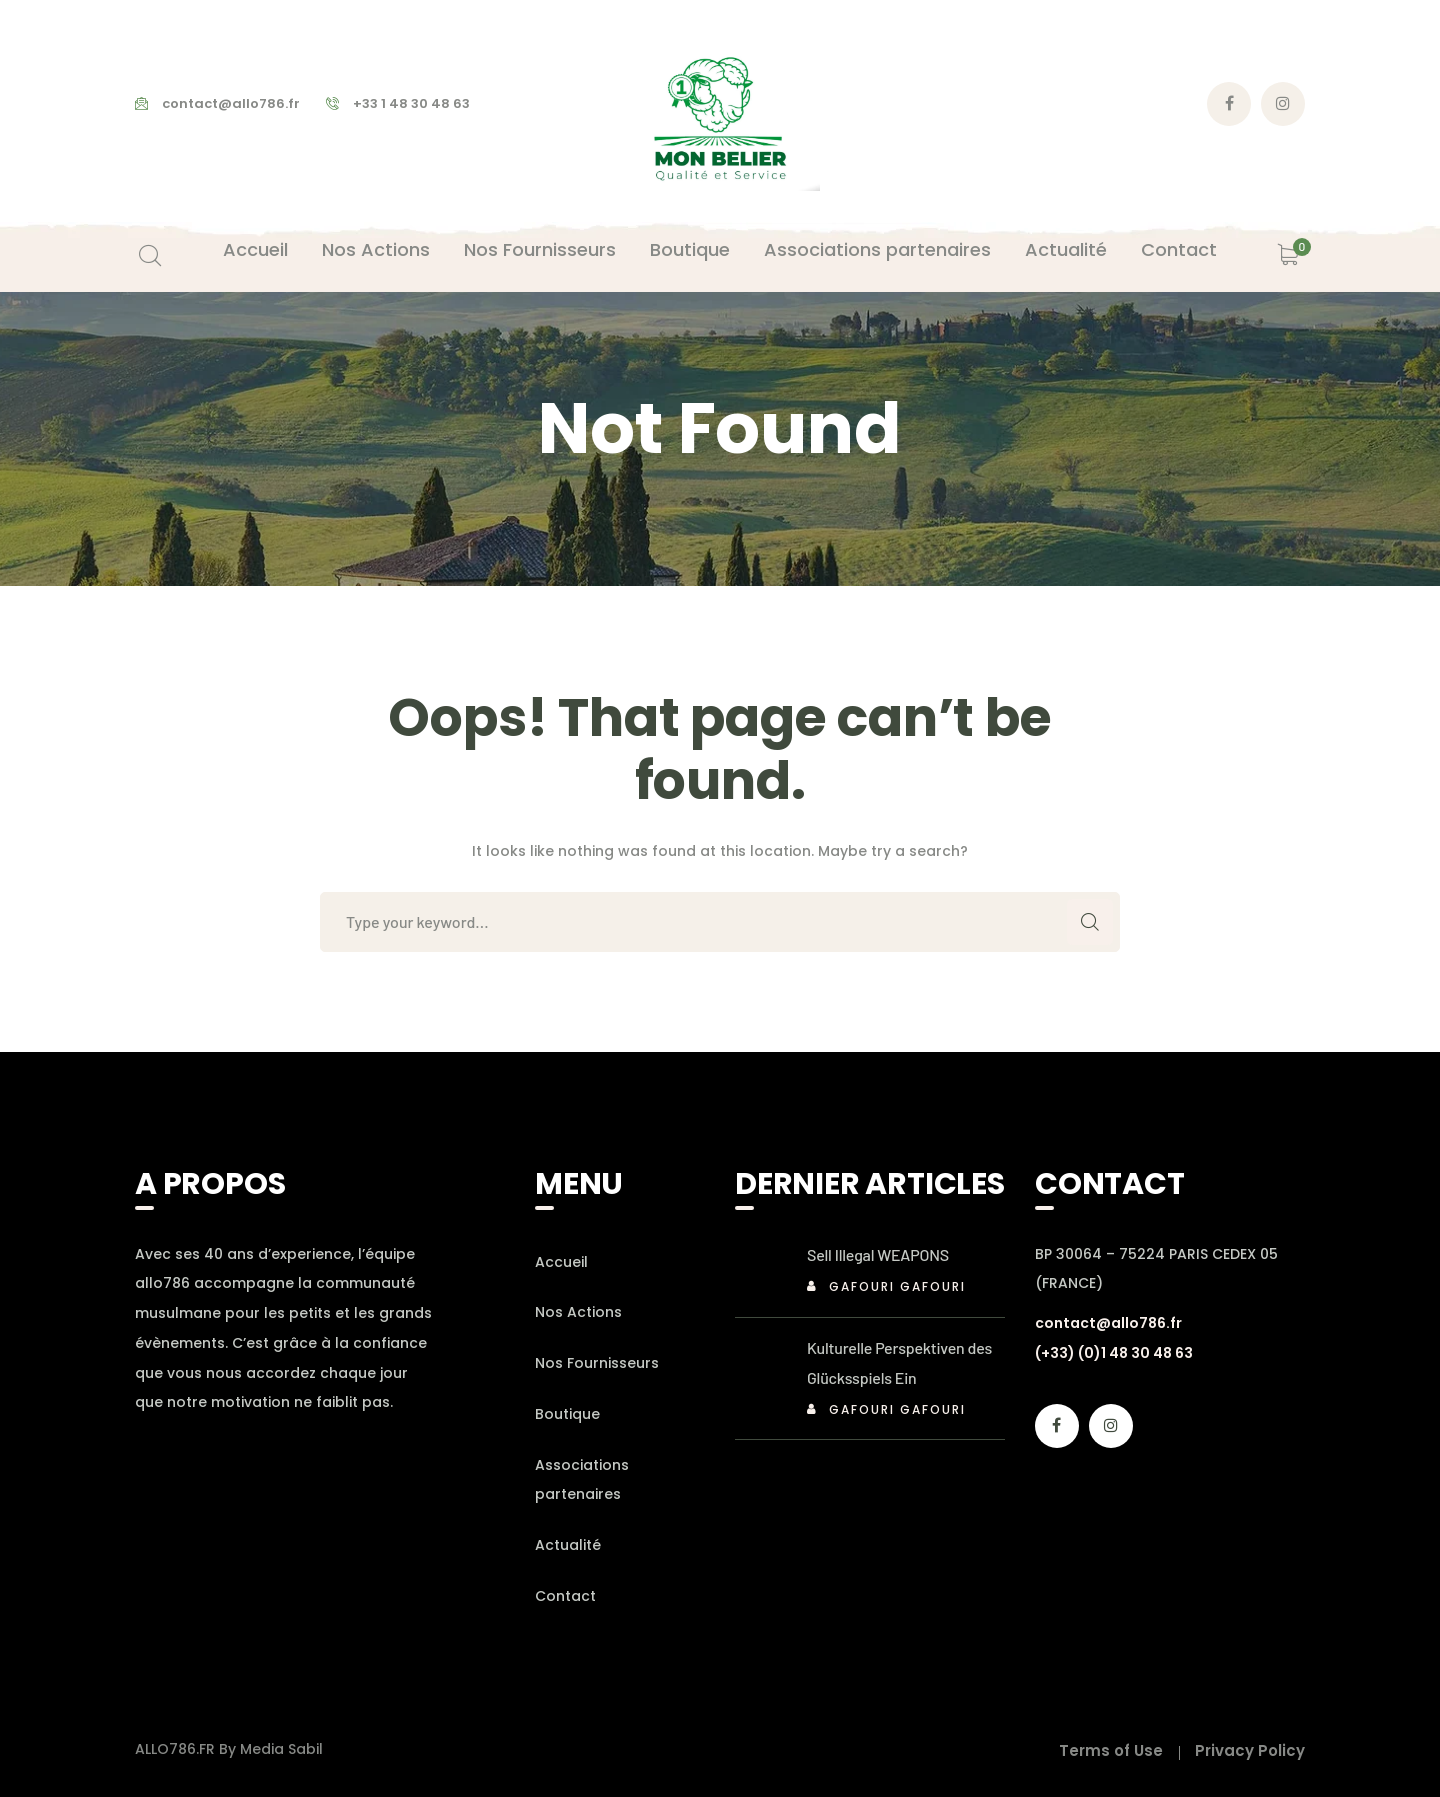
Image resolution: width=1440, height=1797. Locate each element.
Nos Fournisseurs (597, 1363)
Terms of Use (1111, 1750)
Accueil (561, 1262)
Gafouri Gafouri (897, 1286)
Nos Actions (578, 1312)
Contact (565, 1596)
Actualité (568, 1545)
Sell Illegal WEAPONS (878, 1254)
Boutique (567, 1414)
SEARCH (1090, 922)
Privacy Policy (1250, 1750)
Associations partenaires (582, 1480)
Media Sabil (281, 1749)
